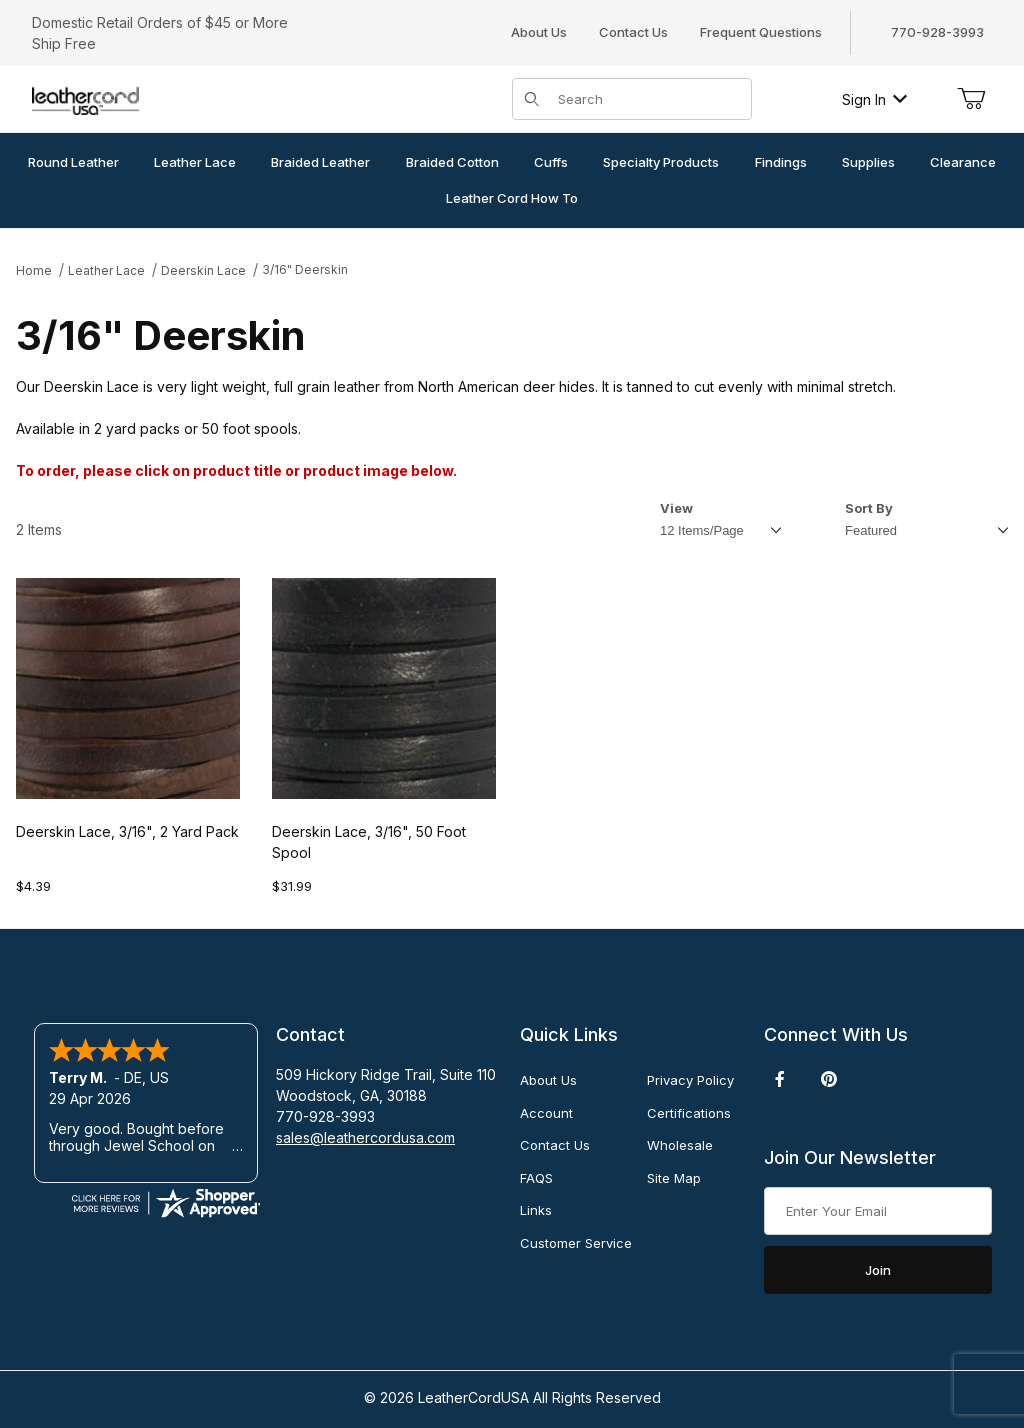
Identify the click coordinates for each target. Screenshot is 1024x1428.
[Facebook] (780, 1079)
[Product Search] (648, 99)
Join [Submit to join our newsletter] (878, 1270)
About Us (539, 32)
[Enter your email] (878, 1211)
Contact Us (633, 32)
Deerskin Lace (203, 270)
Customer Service (576, 1243)
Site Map (674, 1178)
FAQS (536, 1178)
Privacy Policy (690, 1080)
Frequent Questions (761, 32)
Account (546, 1113)
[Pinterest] (828, 1079)
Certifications (689, 1113)
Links (536, 1210)
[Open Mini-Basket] (971, 99)
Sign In (874, 99)
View (676, 508)
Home (34, 270)
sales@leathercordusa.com (365, 1137)
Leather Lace (106, 270)
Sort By (869, 508)
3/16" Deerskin (305, 269)
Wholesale (680, 1145)
